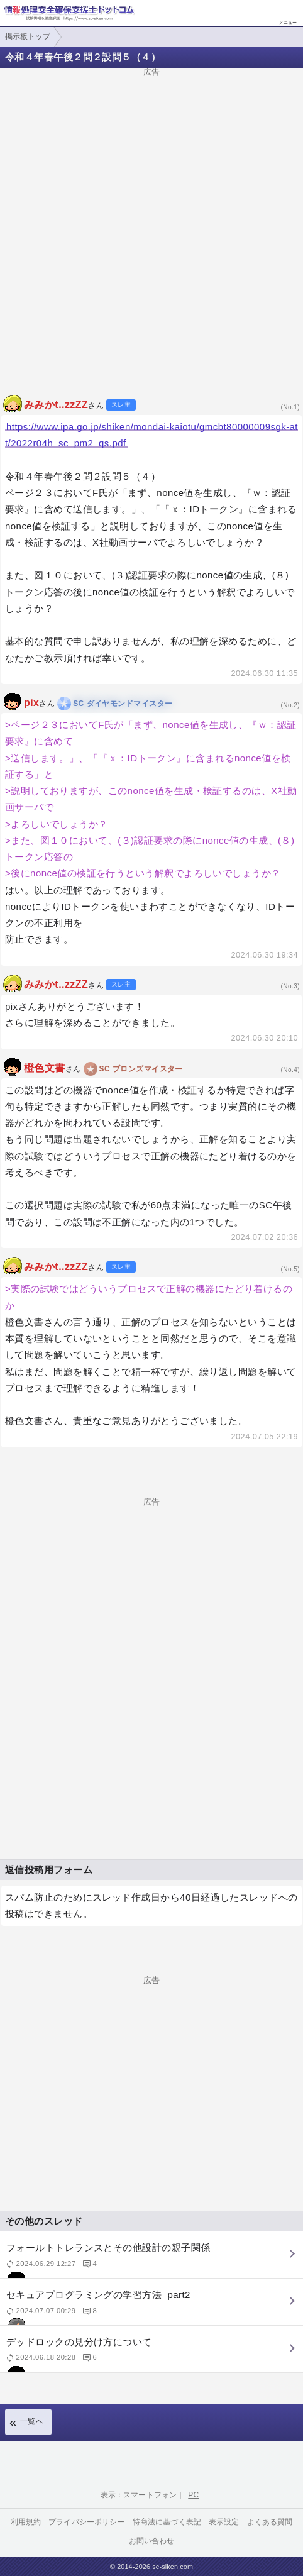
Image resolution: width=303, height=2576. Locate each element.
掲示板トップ (27, 36)
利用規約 (26, 2522)
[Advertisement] (151, 227)
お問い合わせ (152, 2540)
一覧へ (31, 2421)
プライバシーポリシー (86, 2522)
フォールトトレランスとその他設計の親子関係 (150, 2260)
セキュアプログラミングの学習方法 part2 (150, 2307)
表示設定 (224, 2522)
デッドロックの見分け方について (150, 2354)
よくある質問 (270, 2522)
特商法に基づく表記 (167, 2522)
